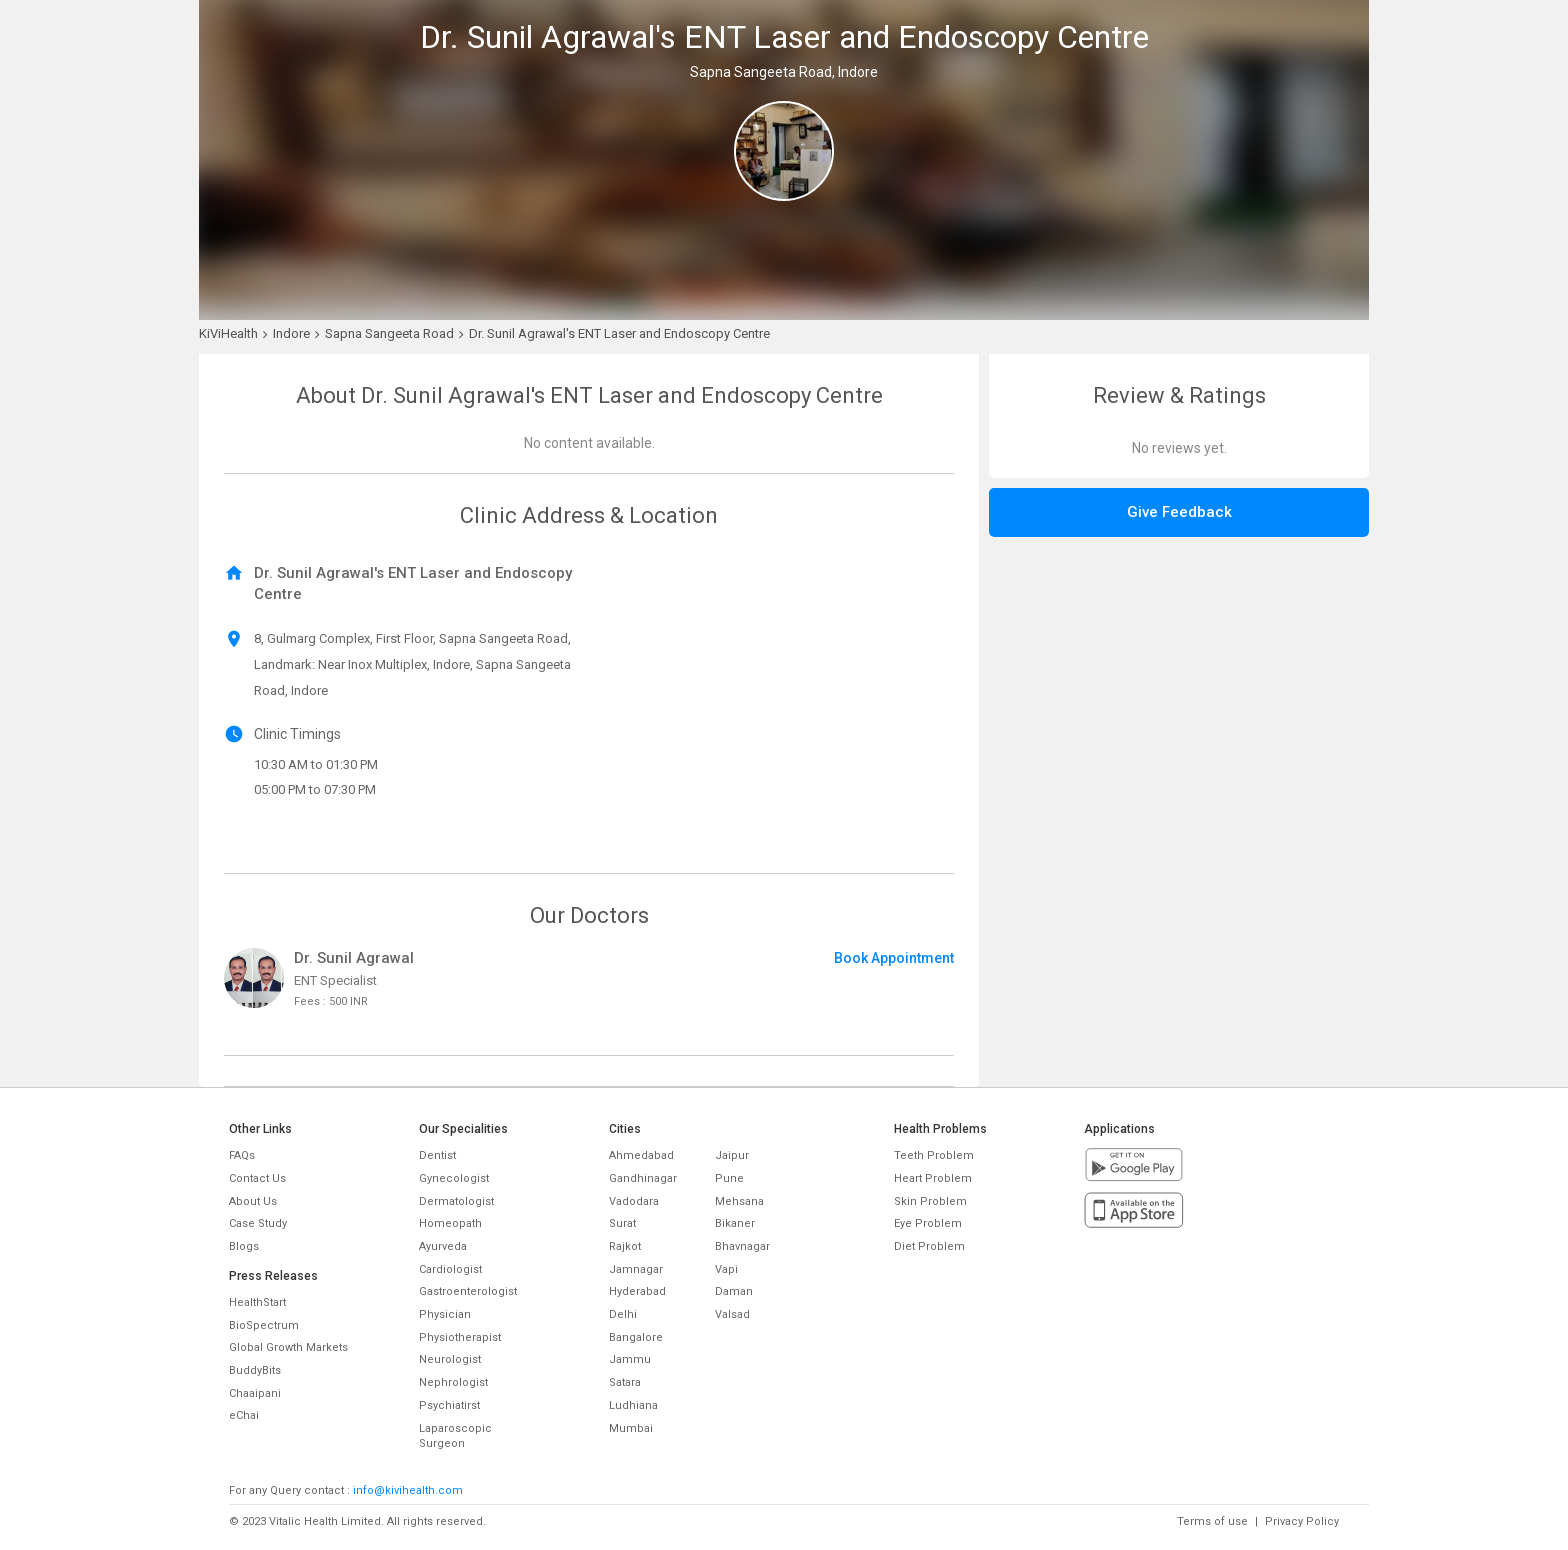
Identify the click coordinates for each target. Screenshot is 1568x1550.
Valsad (732, 1314)
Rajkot (625, 1246)
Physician (445, 1314)
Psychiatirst (449, 1405)
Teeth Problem (934, 1155)
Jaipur (732, 1155)
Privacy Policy (1302, 1521)
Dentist (437, 1155)
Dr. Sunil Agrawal (354, 958)
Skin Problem (930, 1201)
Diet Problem (929, 1246)
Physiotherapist (460, 1337)
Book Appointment (894, 958)
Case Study (258, 1223)
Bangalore (636, 1337)
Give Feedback (1179, 512)
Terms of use (1212, 1521)
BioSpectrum (264, 1325)
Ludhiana (633, 1405)
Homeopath (450, 1223)
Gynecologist (454, 1178)
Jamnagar (636, 1269)
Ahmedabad (641, 1155)
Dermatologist (456, 1201)
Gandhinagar (643, 1178)
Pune (729, 1178)
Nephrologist (453, 1382)
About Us (253, 1201)
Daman (734, 1291)
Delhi (623, 1314)
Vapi (726, 1269)
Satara (625, 1382)
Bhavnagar (742, 1246)
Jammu (630, 1359)
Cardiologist (450, 1269)
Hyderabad (637, 1291)
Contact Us (257, 1178)
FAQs (242, 1155)
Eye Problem (928, 1223)
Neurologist (450, 1359)
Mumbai (631, 1428)
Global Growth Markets (288, 1347)
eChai (244, 1415)
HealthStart (257, 1302)
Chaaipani (255, 1393)
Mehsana (739, 1201)
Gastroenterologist (468, 1291)
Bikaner (735, 1223)
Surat (622, 1223)
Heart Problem (933, 1178)
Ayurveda (443, 1246)
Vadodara (634, 1201)
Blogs (244, 1246)
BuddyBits (255, 1370)
